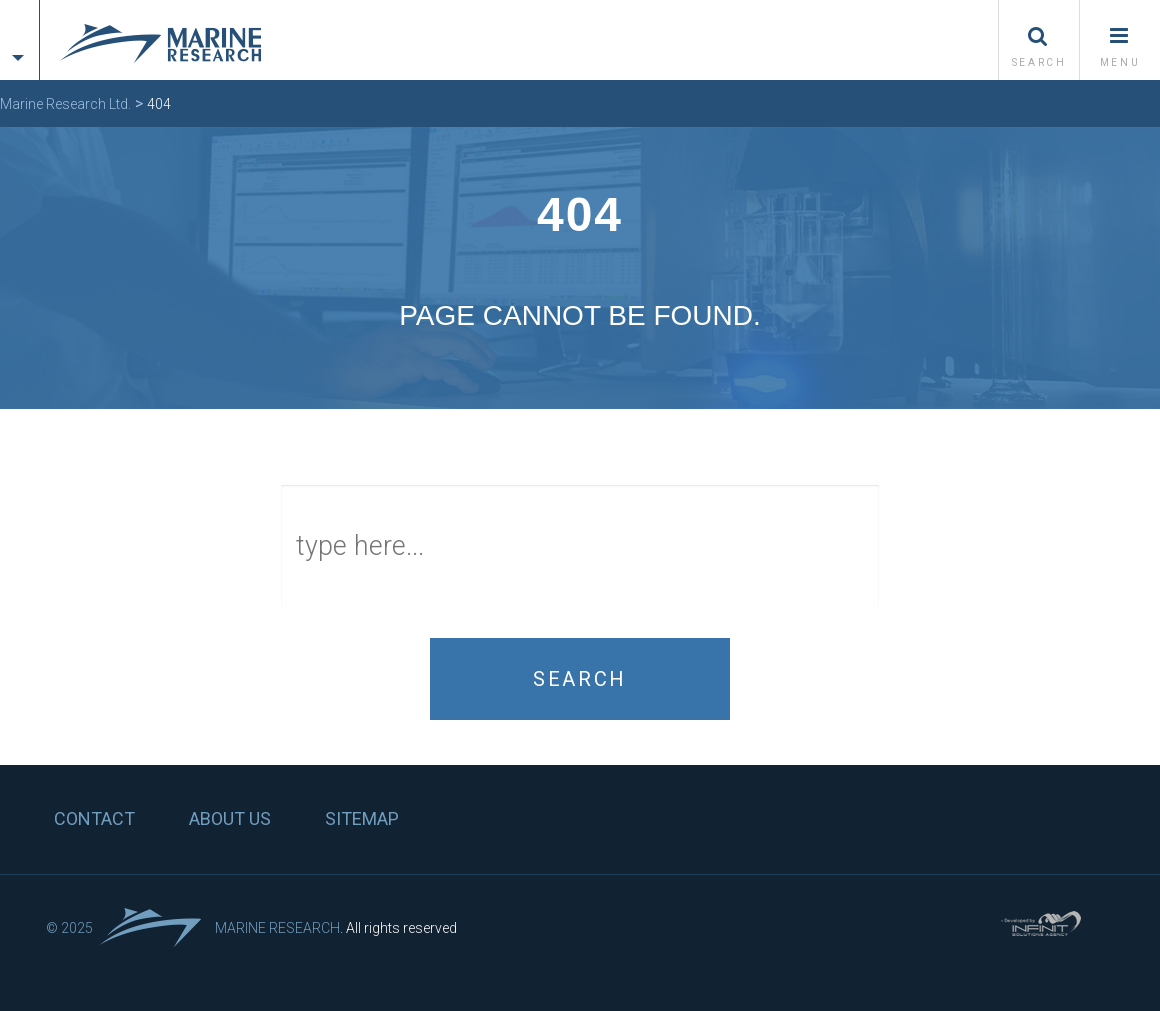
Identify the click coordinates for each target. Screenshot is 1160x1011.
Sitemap (362, 818)
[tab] (19, 22)
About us (230, 818)
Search (580, 679)
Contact (94, 818)
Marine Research (277, 928)
